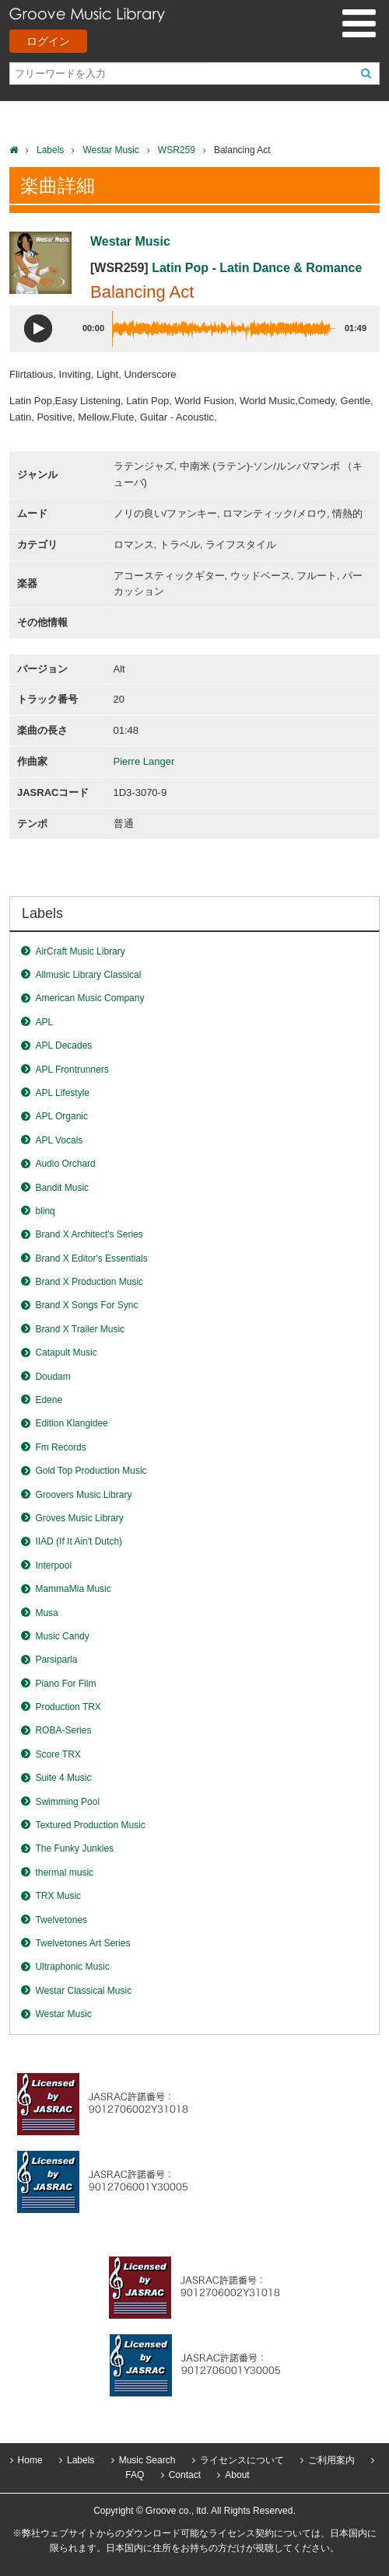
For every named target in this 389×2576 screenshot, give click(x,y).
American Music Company (89, 998)
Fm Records (60, 1447)
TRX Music (58, 1895)
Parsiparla (56, 1659)
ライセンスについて (242, 2460)
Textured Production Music (90, 1825)
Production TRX (68, 1707)
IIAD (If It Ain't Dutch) (78, 1541)
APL (44, 1022)
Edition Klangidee (71, 1423)
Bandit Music (62, 1187)
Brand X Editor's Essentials (91, 1258)
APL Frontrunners (71, 1069)
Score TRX (57, 1754)
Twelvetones (61, 1920)
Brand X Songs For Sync (86, 1305)
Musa (46, 1612)
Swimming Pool (67, 1801)
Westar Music (110, 150)
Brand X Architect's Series (88, 1234)
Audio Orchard (65, 1163)
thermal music (64, 1872)
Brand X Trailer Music (79, 1329)
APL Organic (61, 1116)
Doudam (52, 1376)
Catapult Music (65, 1352)
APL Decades (63, 1045)
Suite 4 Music (63, 1777)
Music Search (147, 2460)
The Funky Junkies (74, 1848)
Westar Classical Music (83, 1990)
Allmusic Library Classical (88, 974)
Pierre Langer (144, 761)
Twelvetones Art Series (82, 1943)
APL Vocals (58, 1140)
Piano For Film (65, 1683)
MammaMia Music (72, 1588)
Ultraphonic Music (72, 1966)
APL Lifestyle (62, 1092)
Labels (50, 150)
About (237, 2475)
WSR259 (176, 150)
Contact (185, 2475)
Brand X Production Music (89, 1281)
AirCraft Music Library (79, 951)
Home (30, 2460)
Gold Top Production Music (90, 1470)
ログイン (48, 41)
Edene (48, 1399)
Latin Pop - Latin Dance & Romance (257, 267)
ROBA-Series (63, 1730)
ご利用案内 (331, 2460)
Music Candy (62, 1636)
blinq (44, 1211)
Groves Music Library (79, 1518)
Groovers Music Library (83, 1494)
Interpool (53, 1565)
